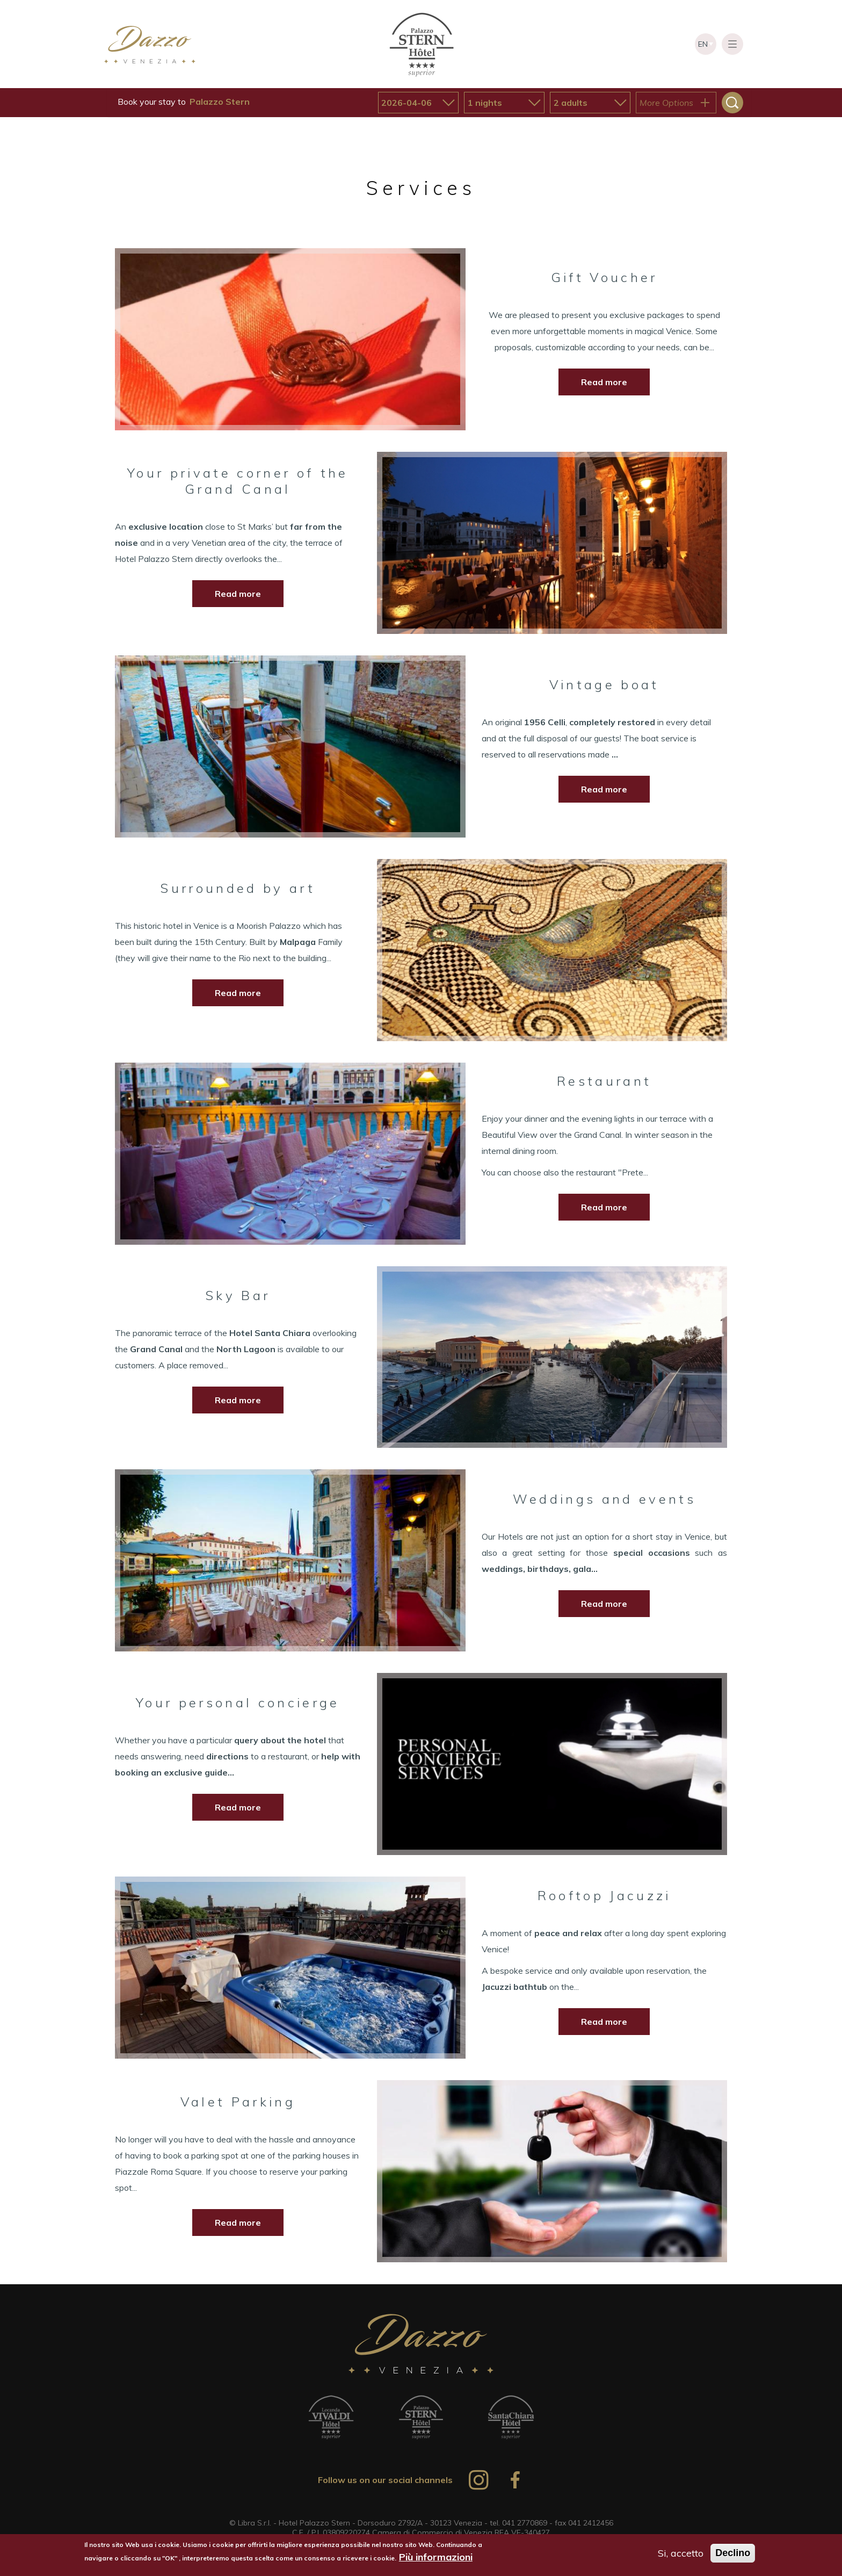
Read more (604, 382)
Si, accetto (680, 2553)
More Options (666, 102)
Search (732, 102)
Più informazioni (436, 2557)
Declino (732, 2553)
